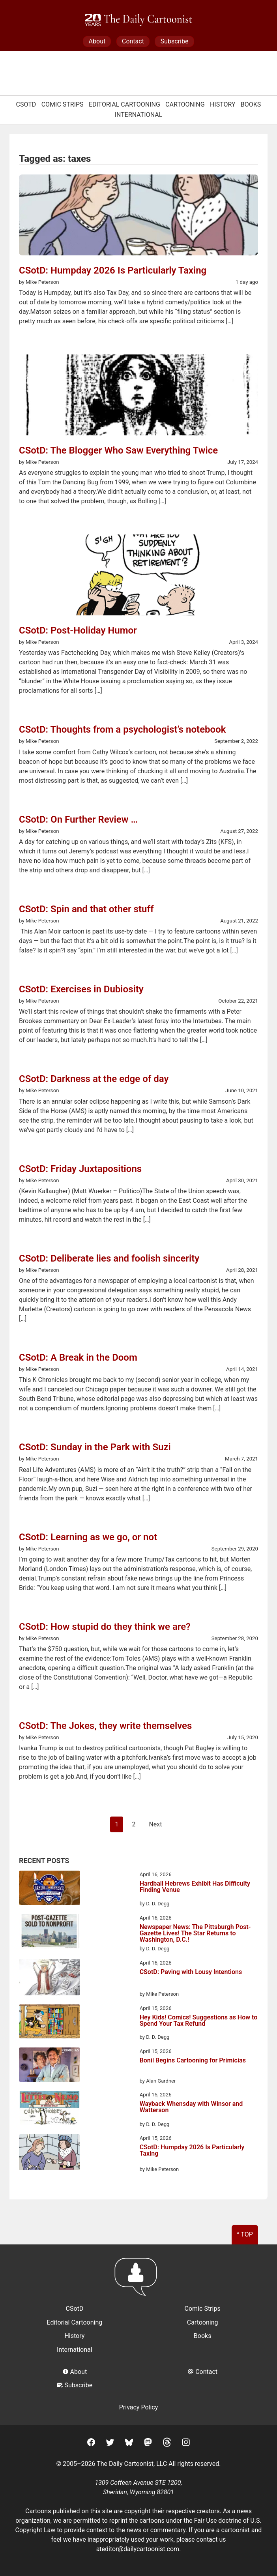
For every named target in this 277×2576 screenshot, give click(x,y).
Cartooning (185, 104)
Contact (133, 41)
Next (155, 1824)
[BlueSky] (129, 2443)
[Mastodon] (148, 2443)
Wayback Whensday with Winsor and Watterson (191, 2107)
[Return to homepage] (138, 2280)
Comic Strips (62, 104)
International (139, 114)
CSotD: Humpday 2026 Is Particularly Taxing (192, 2150)
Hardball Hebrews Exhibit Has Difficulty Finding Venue (195, 1887)
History (223, 104)
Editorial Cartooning (124, 104)
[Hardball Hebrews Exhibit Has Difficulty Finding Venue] (49, 1889)
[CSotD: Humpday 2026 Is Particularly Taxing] (49, 2153)
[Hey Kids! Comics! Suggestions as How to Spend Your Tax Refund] (49, 2022)
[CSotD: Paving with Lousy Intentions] (49, 1978)
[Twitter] (110, 2443)
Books (251, 104)
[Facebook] (91, 2443)
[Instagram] (186, 2443)
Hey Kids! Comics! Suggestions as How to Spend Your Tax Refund (199, 2020)
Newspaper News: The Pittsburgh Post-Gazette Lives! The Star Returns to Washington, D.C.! (195, 1933)
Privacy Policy (138, 2407)
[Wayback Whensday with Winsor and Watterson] (49, 2109)
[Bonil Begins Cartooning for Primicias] (49, 2066)
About (97, 41)
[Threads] (167, 2443)
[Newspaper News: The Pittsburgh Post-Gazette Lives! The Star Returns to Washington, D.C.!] (49, 1932)
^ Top (245, 2234)
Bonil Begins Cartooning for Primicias (193, 2060)
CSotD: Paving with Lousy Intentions (191, 1972)
